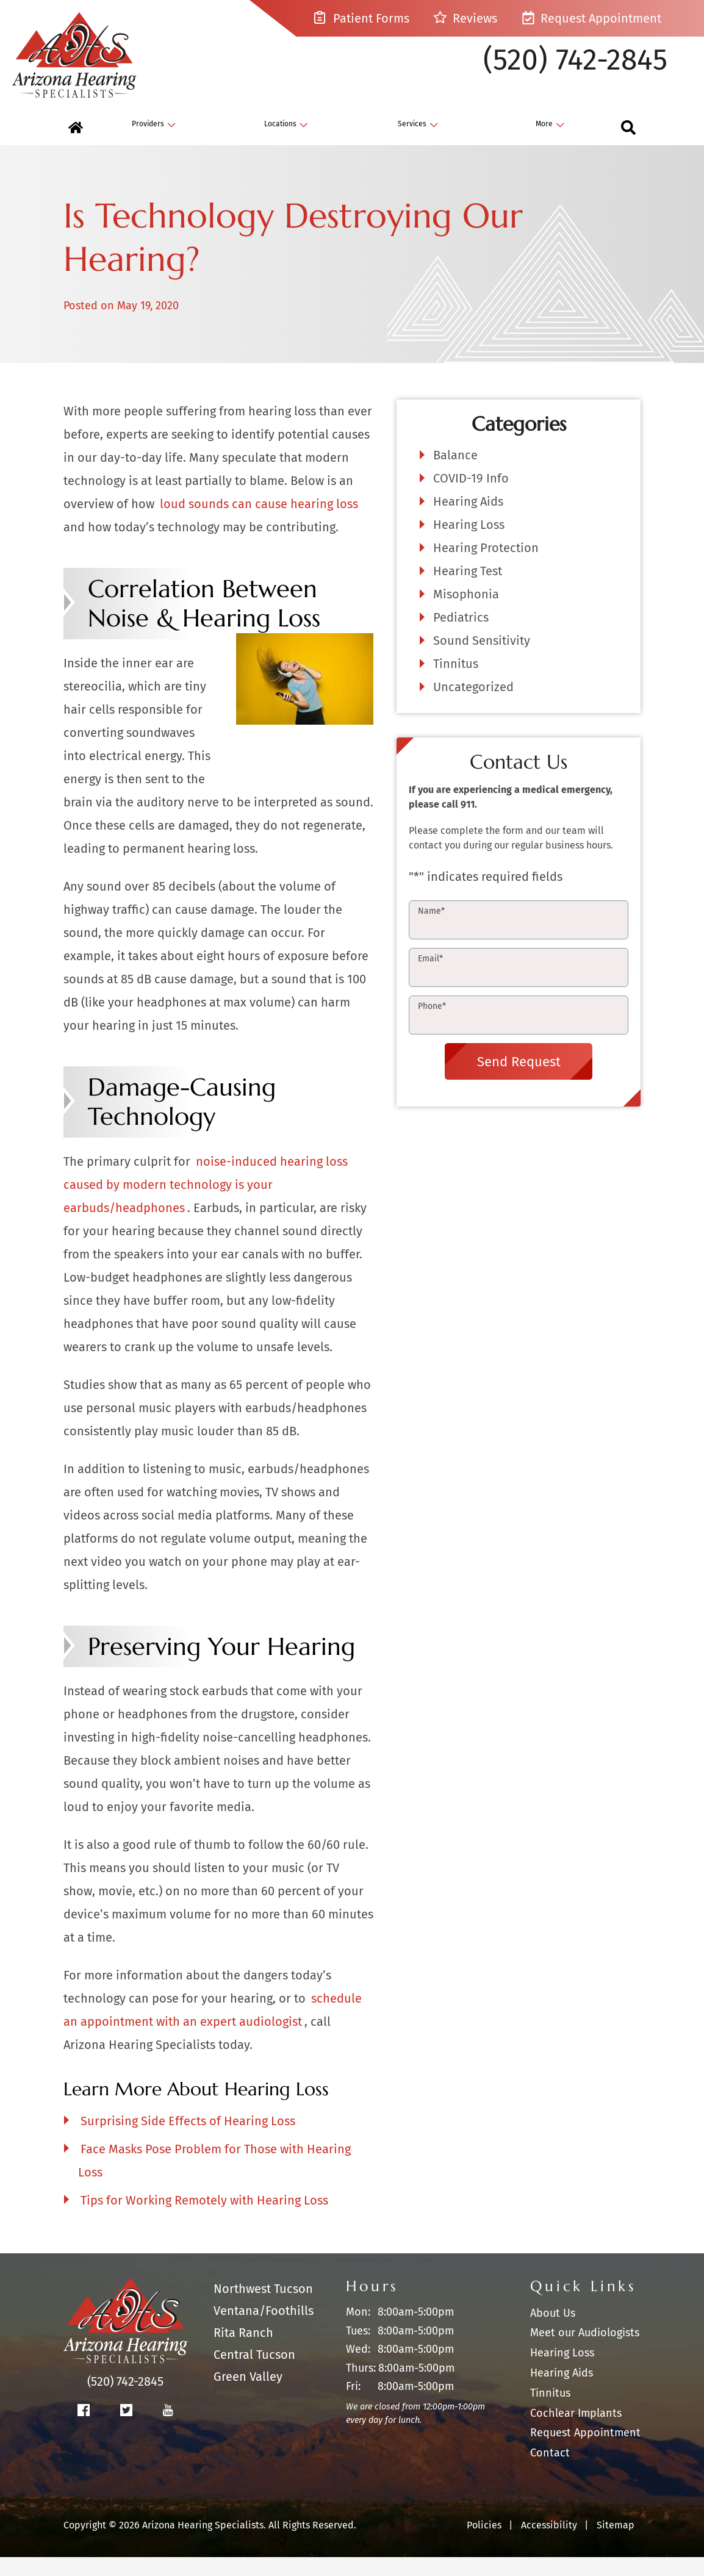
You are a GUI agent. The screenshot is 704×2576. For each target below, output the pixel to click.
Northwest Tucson (263, 2308)
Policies (484, 2544)
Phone (432, 1026)
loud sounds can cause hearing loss (259, 523)
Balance (455, 474)
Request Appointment (591, 18)
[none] (154, 147)
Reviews (465, 18)
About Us (552, 2332)
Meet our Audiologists (584, 2352)
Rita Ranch (243, 2352)
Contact (550, 2472)
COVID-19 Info (471, 497)
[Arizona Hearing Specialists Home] (88, 58)
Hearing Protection (486, 567)
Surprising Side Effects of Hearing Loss (188, 2140)
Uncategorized (473, 706)
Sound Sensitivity (481, 660)
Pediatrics (461, 637)
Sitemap (615, 2544)
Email (430, 978)
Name (431, 930)
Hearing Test (467, 590)
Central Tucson (254, 2374)
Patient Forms (361, 18)
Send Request (519, 1080)
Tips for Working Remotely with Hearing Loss (204, 2219)
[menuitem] (75, 147)
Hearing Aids (468, 521)
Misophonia (466, 613)
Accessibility (549, 2544)
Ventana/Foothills (264, 2330)
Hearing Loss (469, 544)
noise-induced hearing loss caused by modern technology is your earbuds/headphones (205, 1203)
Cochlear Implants (576, 2432)
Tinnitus (455, 683)
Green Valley (248, 2396)
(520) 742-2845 (575, 69)
